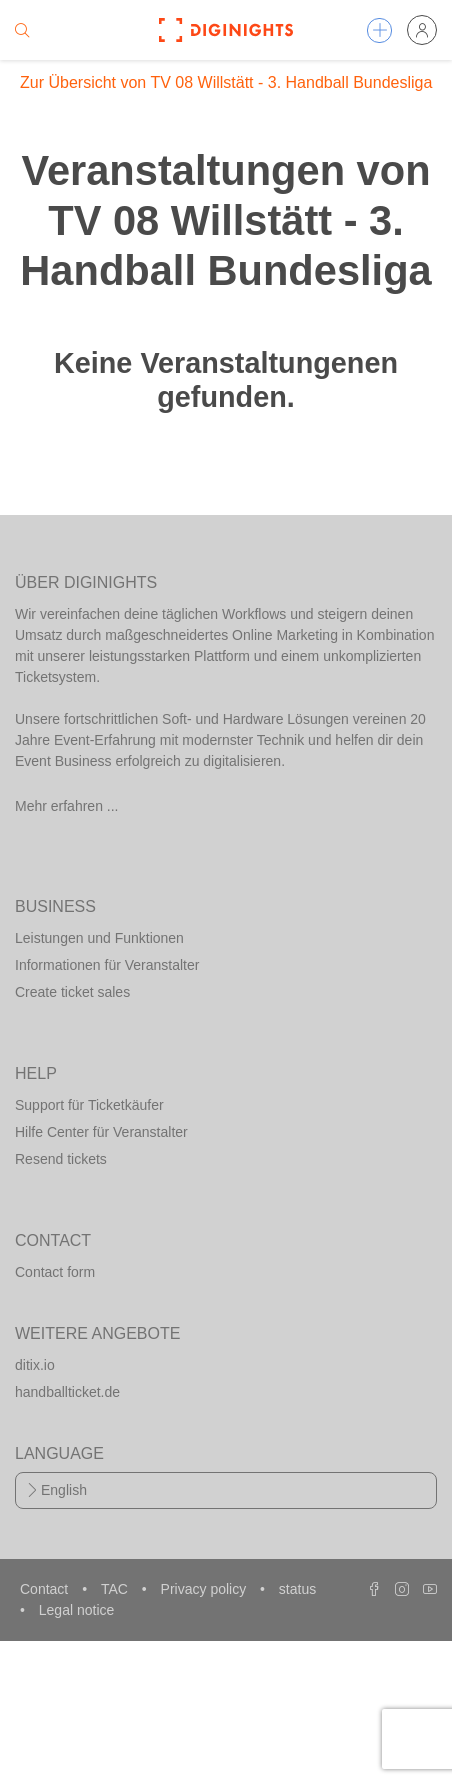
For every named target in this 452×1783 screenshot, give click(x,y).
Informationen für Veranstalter (107, 965)
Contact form (55, 1272)
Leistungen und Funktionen (99, 938)
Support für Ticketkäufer (89, 1105)
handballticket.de (67, 1392)
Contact (46, 1589)
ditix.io (35, 1365)
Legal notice (77, 1610)
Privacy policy (205, 1589)
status (297, 1589)
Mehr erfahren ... (67, 806)
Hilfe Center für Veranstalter (101, 1132)
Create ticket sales (72, 992)
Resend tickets (61, 1159)
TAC (116, 1589)
